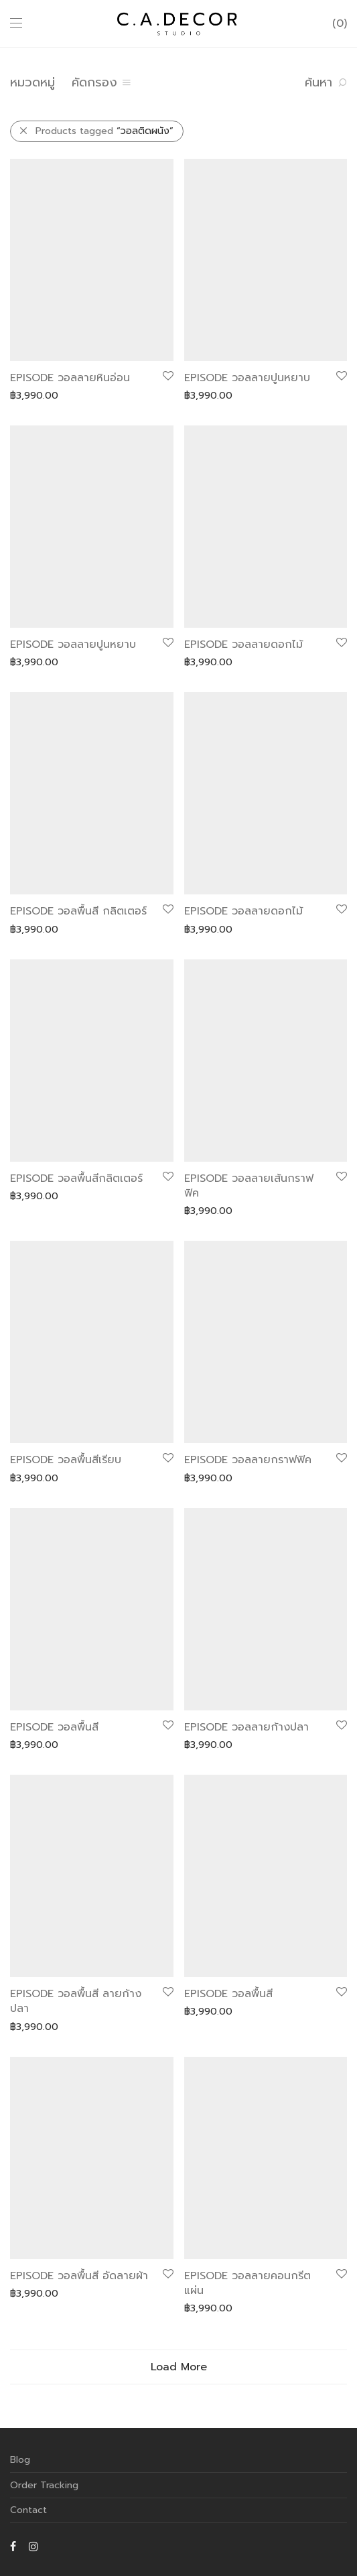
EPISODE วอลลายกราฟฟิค (247, 1460)
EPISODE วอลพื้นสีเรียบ (65, 1460)
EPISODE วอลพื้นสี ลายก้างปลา (75, 2001)
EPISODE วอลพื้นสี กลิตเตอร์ (78, 911)
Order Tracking (44, 2485)
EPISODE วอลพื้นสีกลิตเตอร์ (76, 1178)
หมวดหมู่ (32, 82)
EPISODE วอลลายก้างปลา (246, 1727)
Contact (28, 2510)
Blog (20, 2460)
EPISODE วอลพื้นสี (54, 1727)
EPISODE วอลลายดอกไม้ (243, 644)
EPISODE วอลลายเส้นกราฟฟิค (248, 1185)
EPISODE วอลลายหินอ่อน (70, 378)
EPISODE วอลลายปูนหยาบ (247, 378)
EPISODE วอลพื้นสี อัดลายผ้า (79, 2276)
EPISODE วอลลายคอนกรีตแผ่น (247, 2283)
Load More (179, 2367)
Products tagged (104, 131)
